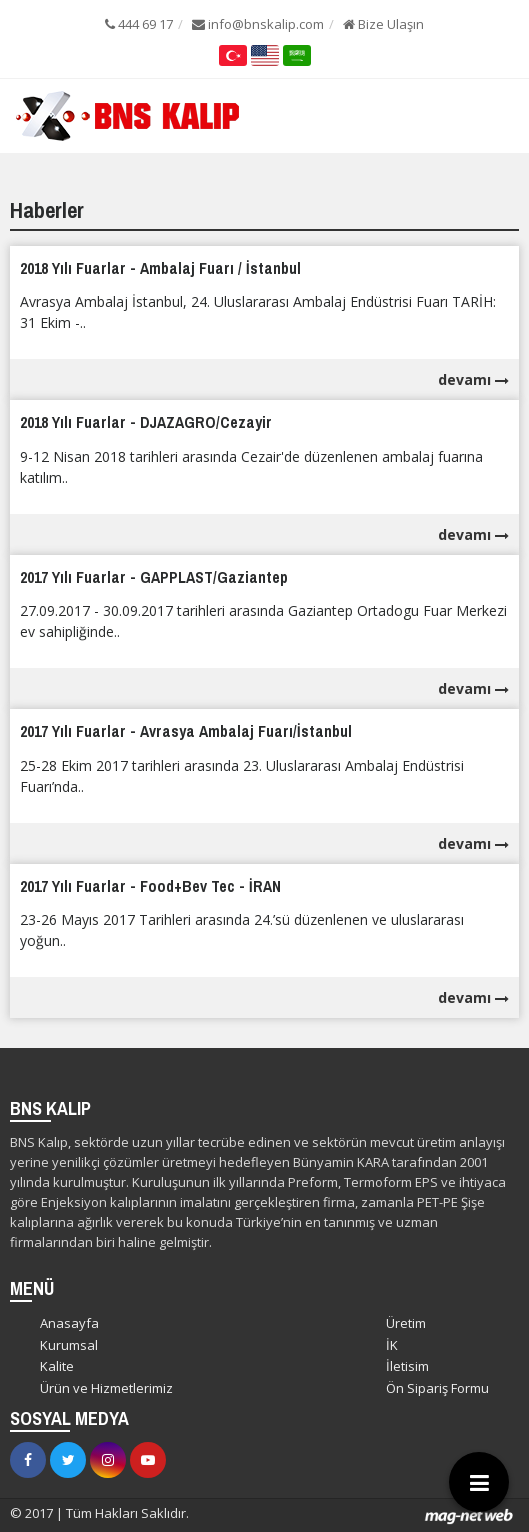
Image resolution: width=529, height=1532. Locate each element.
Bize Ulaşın (383, 24)
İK (392, 1345)
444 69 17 (139, 24)
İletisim (407, 1366)
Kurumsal (69, 1345)
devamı (473, 379)
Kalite (57, 1366)
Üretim (406, 1323)
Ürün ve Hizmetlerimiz (106, 1388)
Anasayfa (69, 1323)
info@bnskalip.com (258, 24)
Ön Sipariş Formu (437, 1388)
